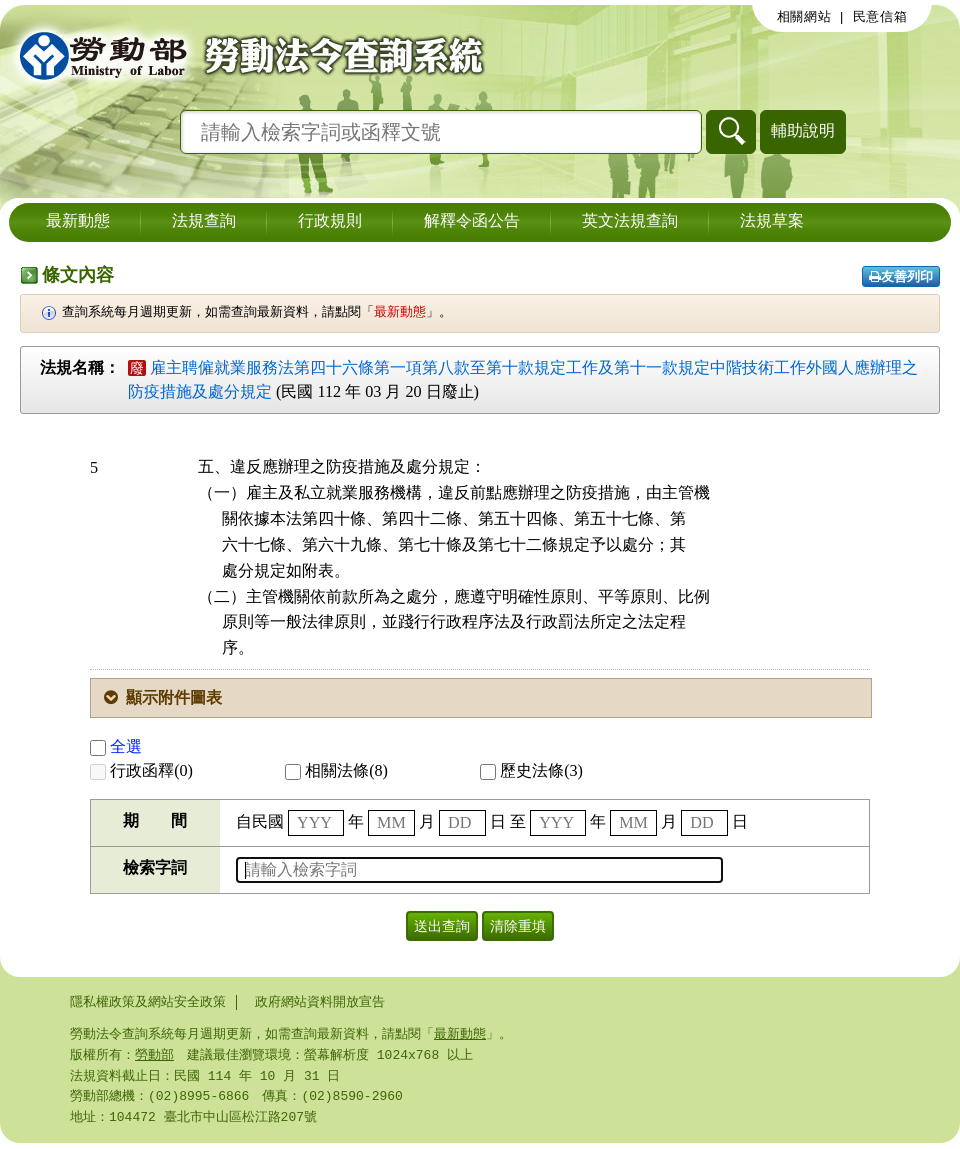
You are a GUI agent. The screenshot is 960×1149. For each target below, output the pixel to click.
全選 (116, 746)
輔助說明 (803, 130)
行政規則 (330, 222)
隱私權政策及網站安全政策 (148, 1002)
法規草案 (772, 222)
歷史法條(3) (531, 770)
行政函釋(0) (141, 770)
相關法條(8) (336, 770)
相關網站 (804, 17)
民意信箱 (880, 17)
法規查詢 (204, 222)
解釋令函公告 (472, 222)
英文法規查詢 (630, 222)
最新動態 (78, 222)
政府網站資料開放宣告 (320, 1002)
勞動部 (154, 1057)
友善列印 (901, 276)
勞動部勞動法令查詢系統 (245, 55)
